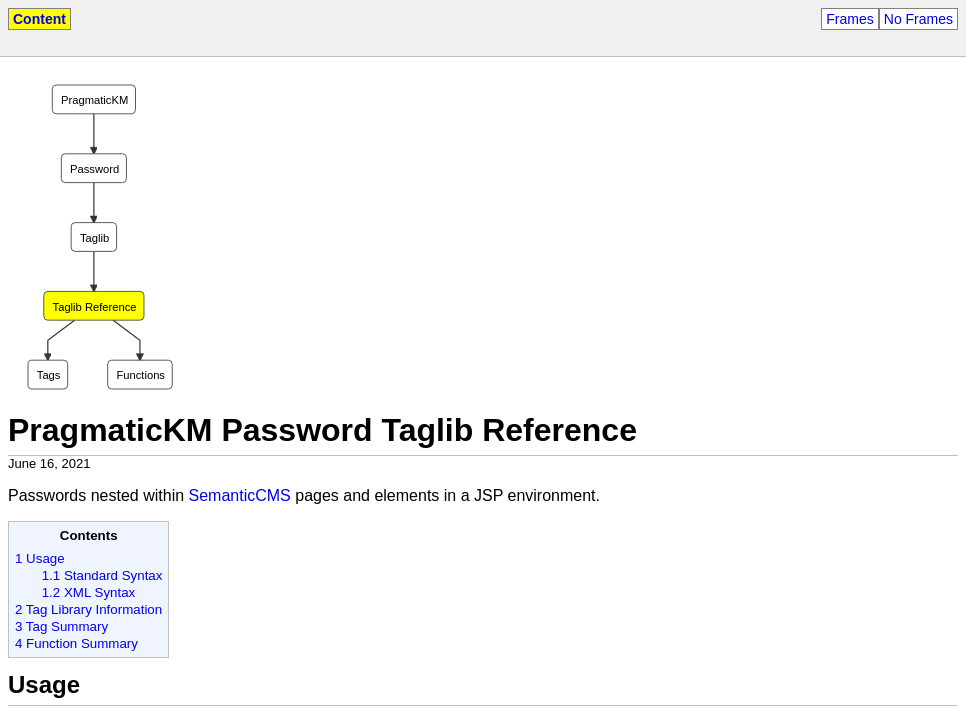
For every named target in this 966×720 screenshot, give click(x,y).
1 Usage (40, 558)
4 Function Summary (76, 643)
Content (39, 19)
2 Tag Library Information (88, 609)
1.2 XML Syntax (89, 592)
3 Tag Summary (61, 626)
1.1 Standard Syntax (102, 575)
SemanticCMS (240, 495)
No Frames (918, 19)
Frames (849, 19)
